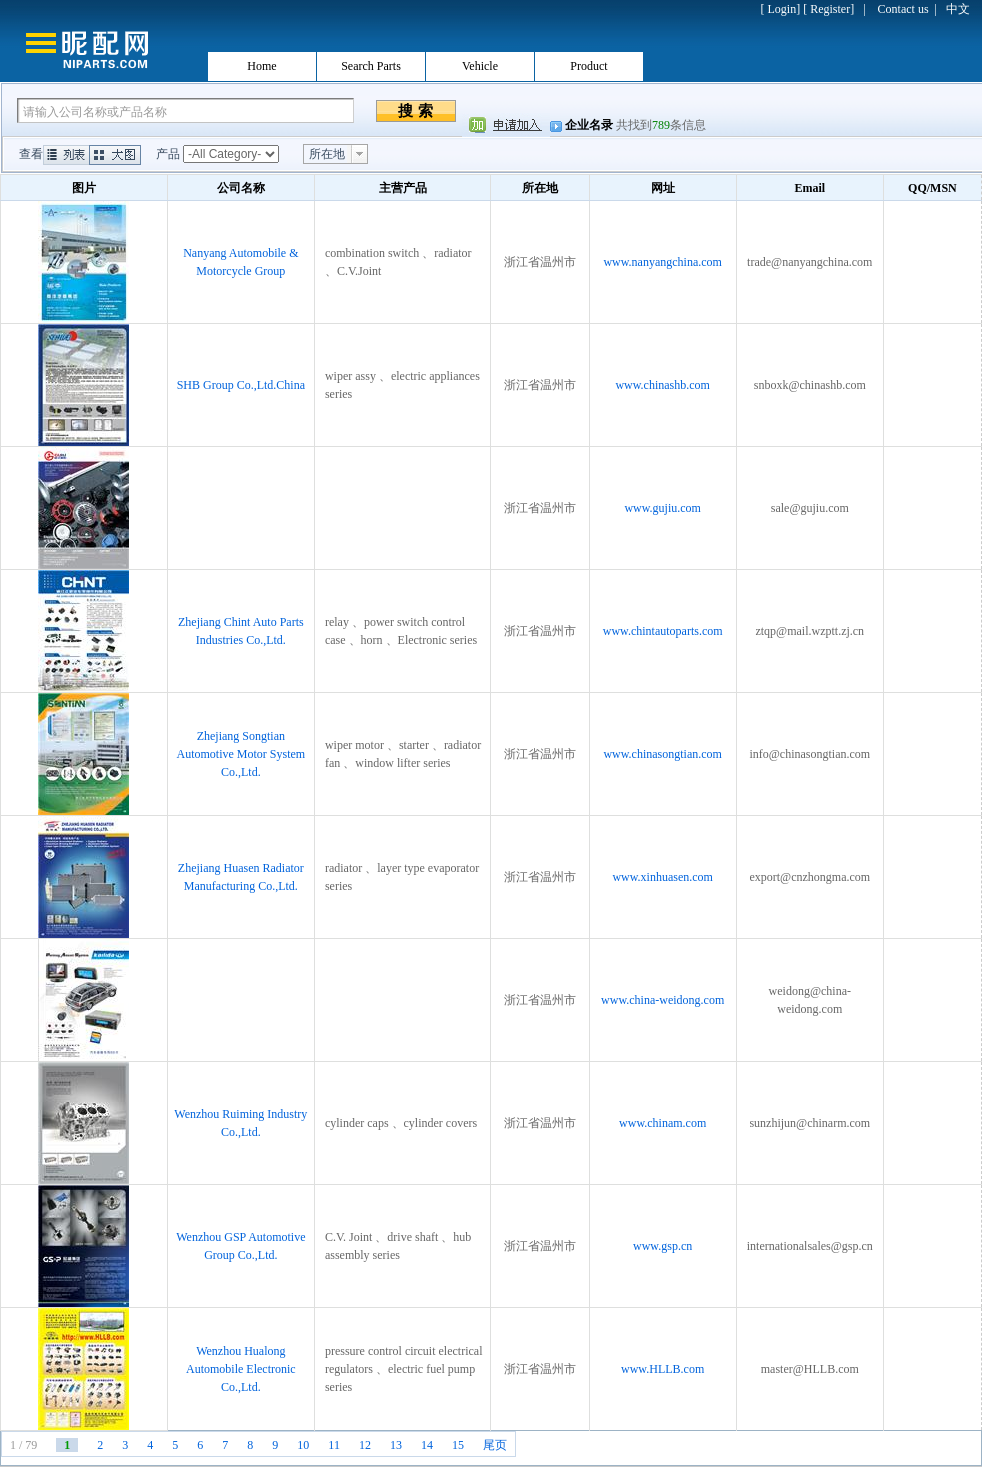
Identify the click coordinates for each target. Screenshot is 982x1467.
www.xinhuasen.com (662, 877)
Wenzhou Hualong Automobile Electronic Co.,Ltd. (241, 1369)
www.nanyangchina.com (662, 262)
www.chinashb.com (662, 385)
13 (396, 1445)
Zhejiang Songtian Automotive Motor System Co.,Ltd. (241, 754)
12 (365, 1445)
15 (458, 1445)
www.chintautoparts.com (663, 631)
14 (427, 1445)
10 (303, 1445)
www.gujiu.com (662, 508)
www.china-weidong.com (662, 1000)
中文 (958, 9)
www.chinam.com (662, 1123)
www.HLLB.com (662, 1369)
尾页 (495, 1445)
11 (334, 1445)
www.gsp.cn (662, 1246)
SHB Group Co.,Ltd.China (241, 385)
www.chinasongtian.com (662, 754)
